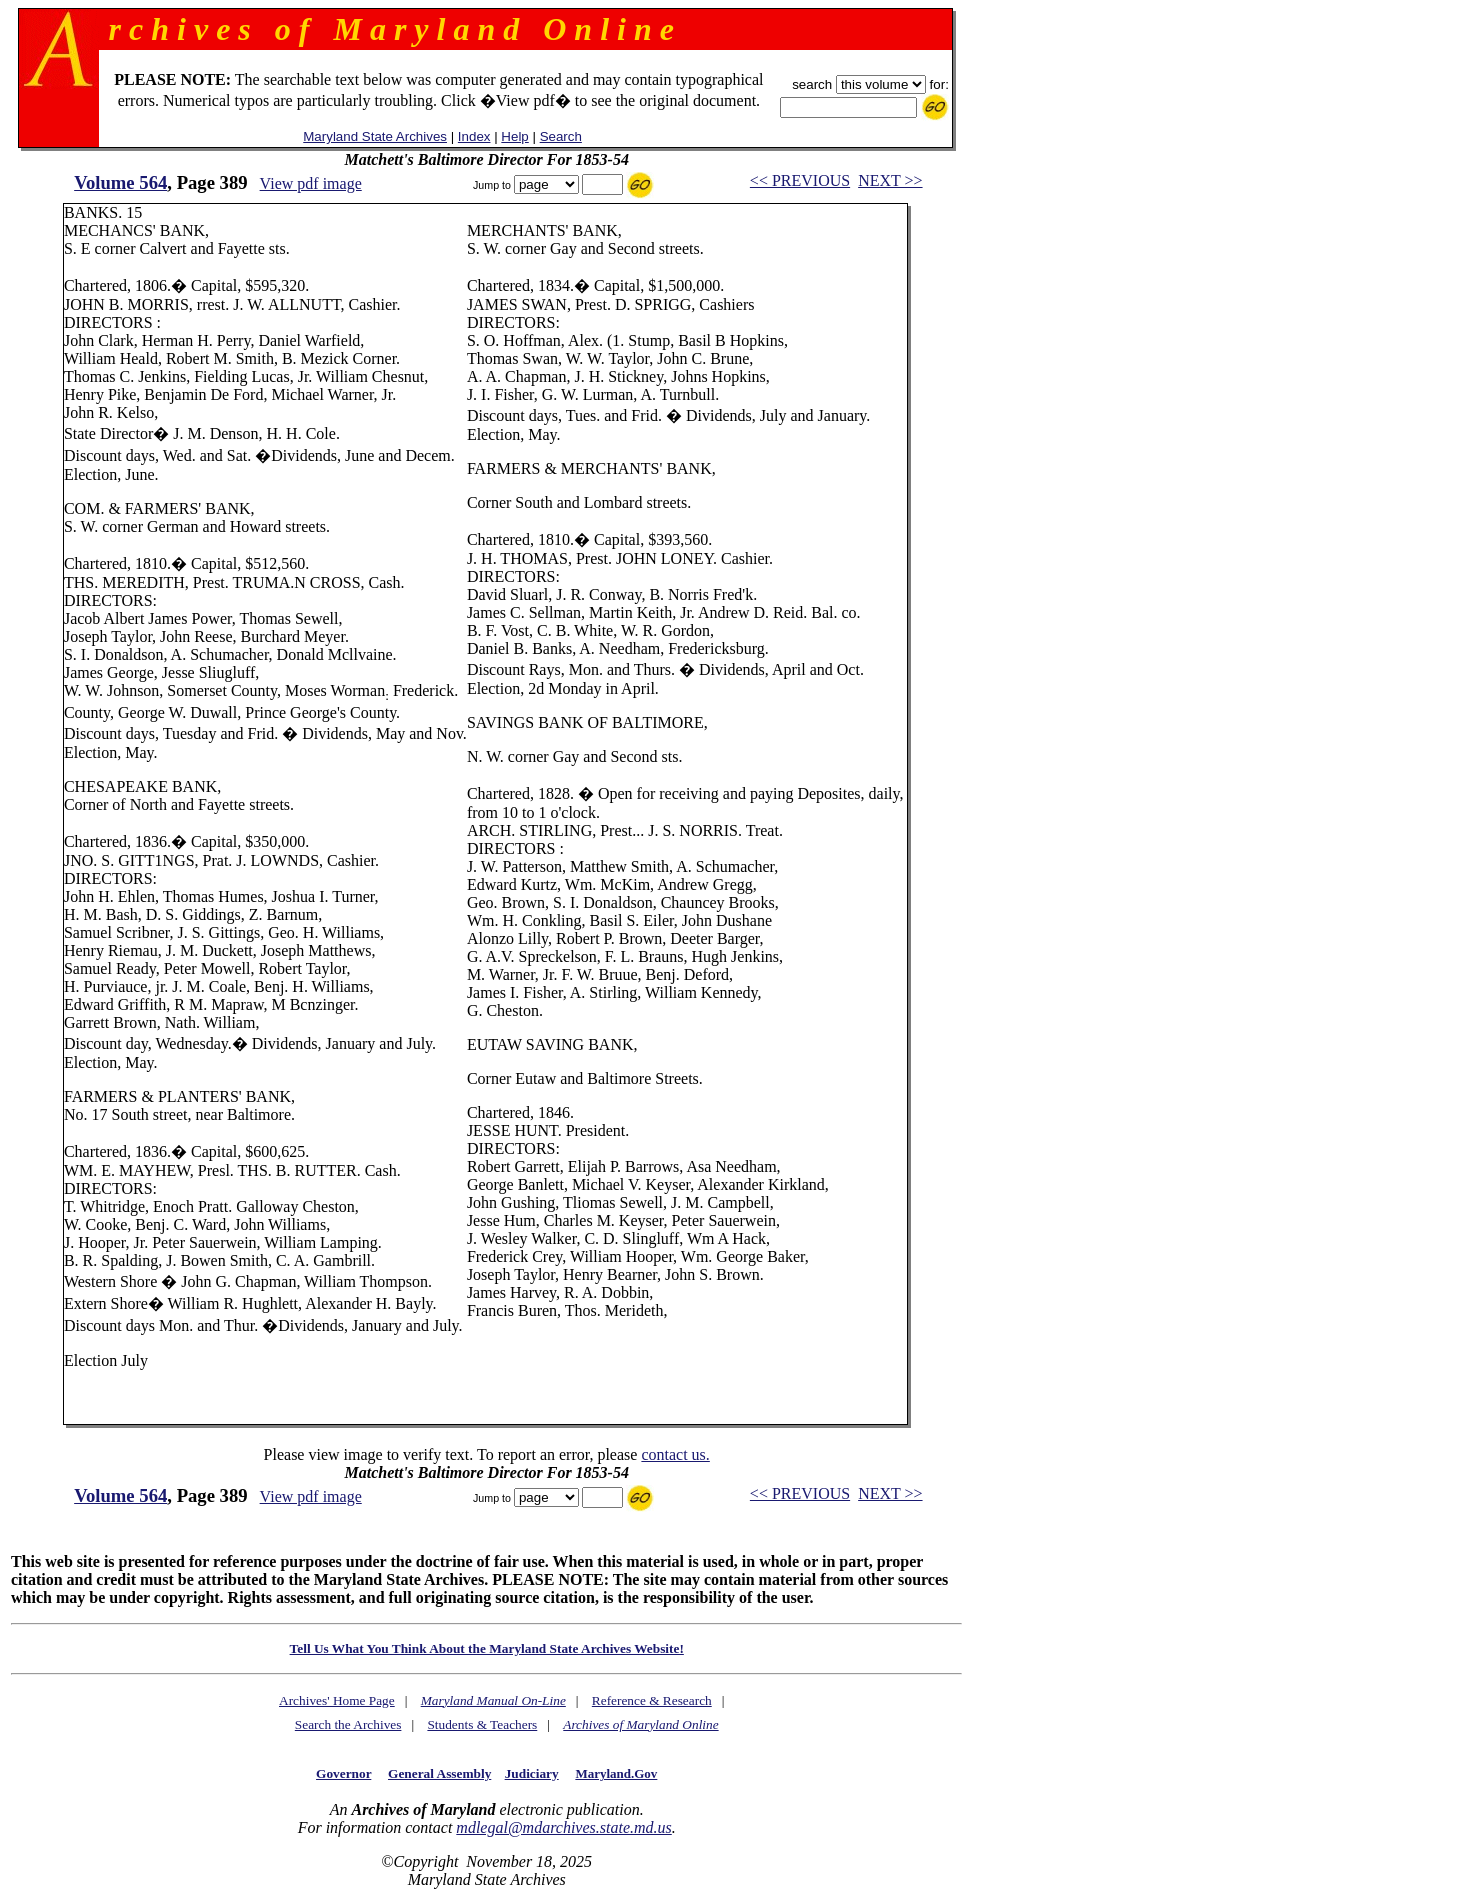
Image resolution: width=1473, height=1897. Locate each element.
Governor (343, 1773)
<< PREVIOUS (800, 180)
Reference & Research (652, 1700)
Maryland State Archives (375, 136)
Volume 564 (120, 182)
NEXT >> (890, 180)
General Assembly (439, 1773)
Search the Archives (348, 1724)
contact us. (675, 1454)
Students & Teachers (482, 1724)
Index (474, 136)
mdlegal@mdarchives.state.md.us (563, 1827)
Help (514, 136)
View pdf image (311, 183)
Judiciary (532, 1773)
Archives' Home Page (337, 1700)
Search (561, 136)
